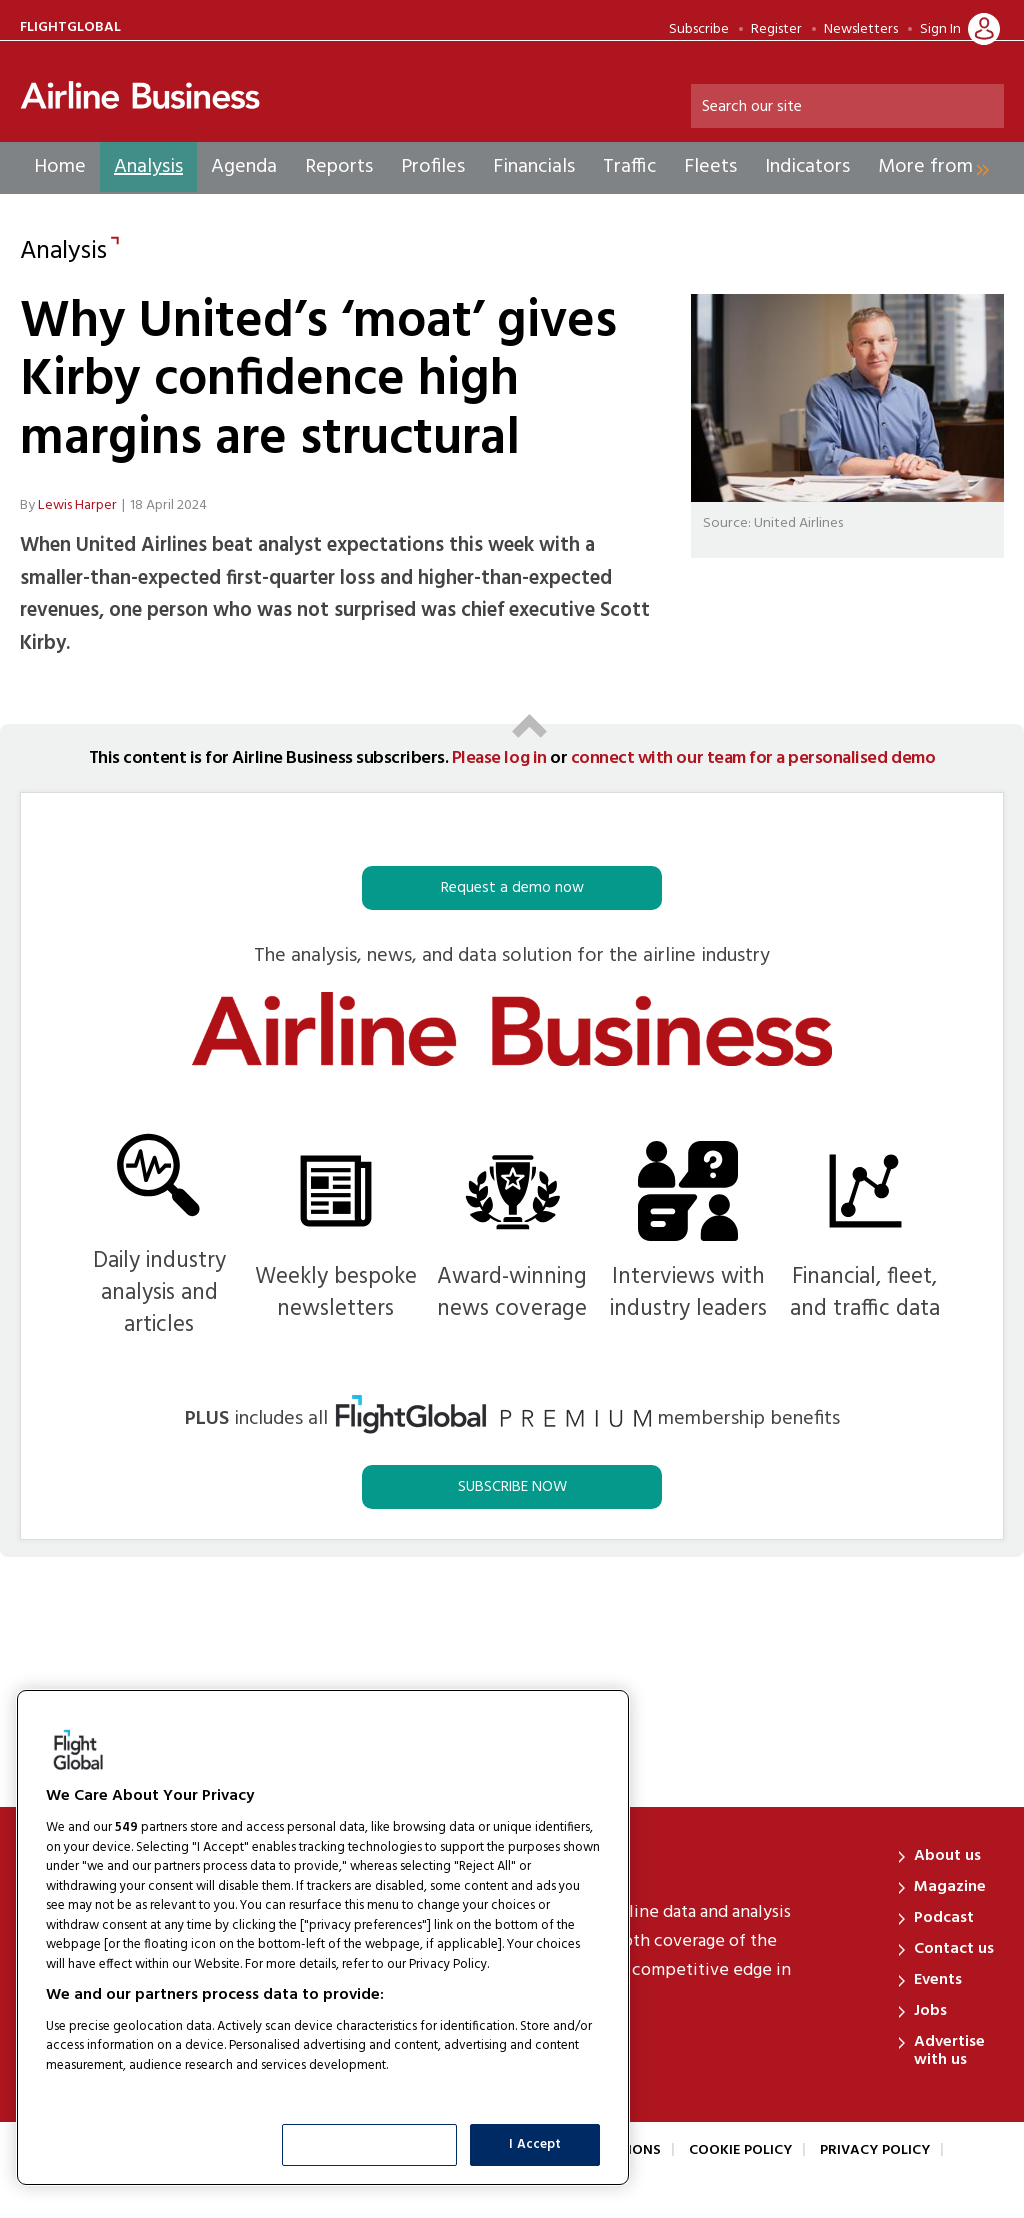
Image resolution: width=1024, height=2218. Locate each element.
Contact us (954, 1949)
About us (947, 1856)
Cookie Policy (740, 2150)
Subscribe (699, 30)
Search (985, 107)
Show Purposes (370, 2144)
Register (776, 30)
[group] (927, 167)
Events (938, 1980)
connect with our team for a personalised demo (753, 758)
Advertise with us (949, 2051)
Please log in (499, 758)
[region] (323, 1937)
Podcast (944, 1918)
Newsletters (861, 30)
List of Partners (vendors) (124, 2090)
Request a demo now (512, 888)
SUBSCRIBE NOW (512, 1487)
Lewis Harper (77, 505)
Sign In (940, 30)
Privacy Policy (875, 2150)
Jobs (930, 2011)
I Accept (535, 2144)
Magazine (950, 1887)
